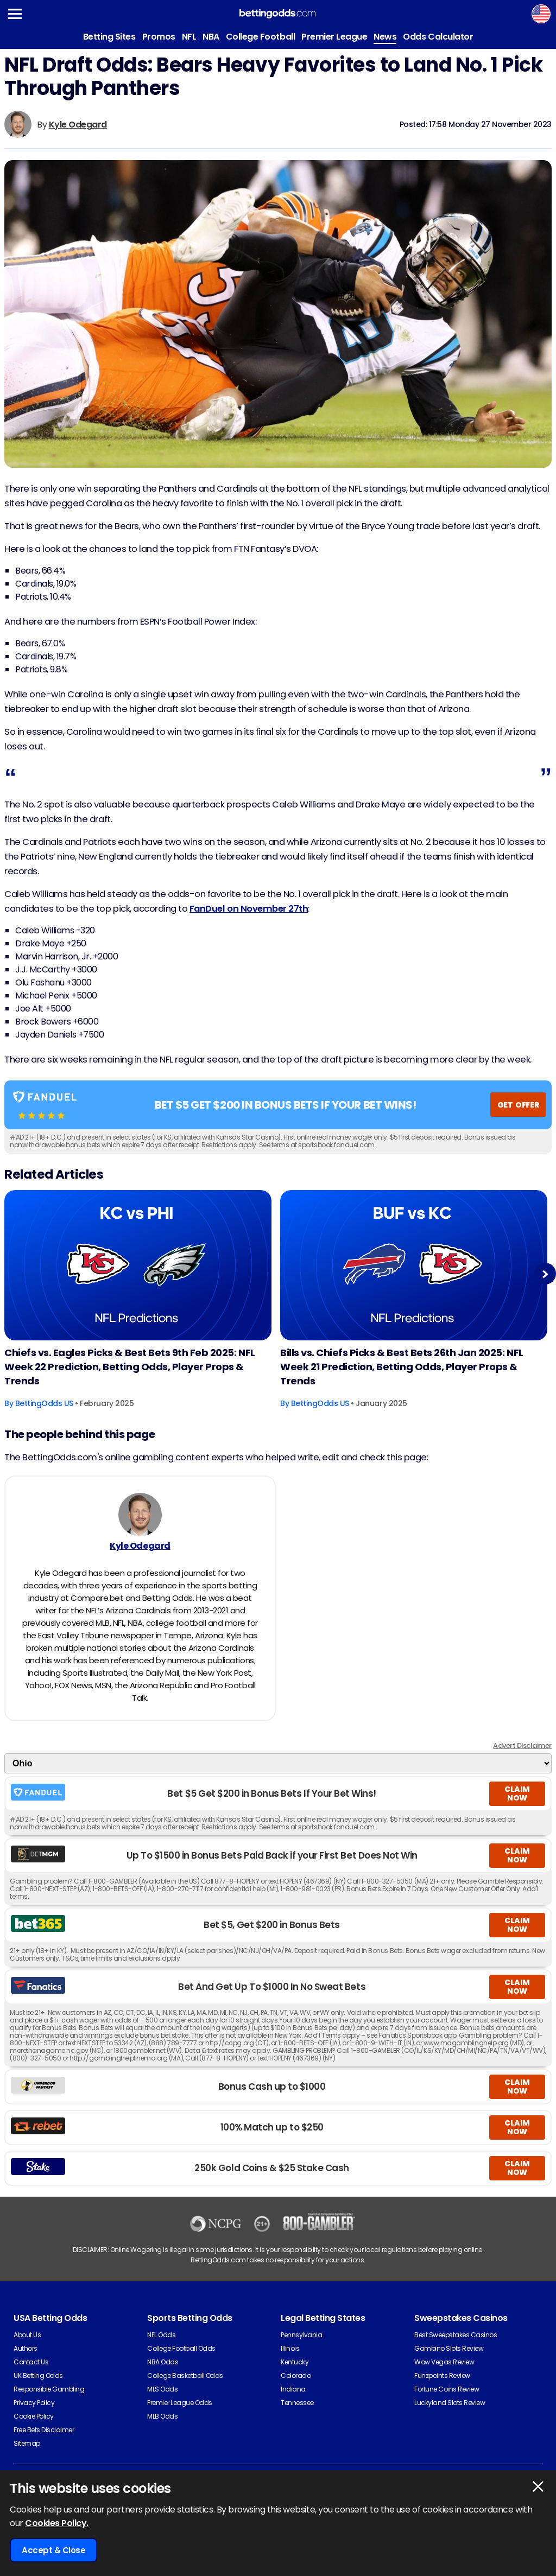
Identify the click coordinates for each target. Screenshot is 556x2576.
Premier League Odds (179, 2402)
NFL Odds (161, 2334)
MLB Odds (162, 2416)
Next (545, 1274)
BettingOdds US (44, 1403)
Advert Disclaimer (522, 1745)
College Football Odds (181, 2348)
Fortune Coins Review (446, 2389)
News (385, 36)
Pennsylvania (301, 2334)
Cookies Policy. (57, 2523)
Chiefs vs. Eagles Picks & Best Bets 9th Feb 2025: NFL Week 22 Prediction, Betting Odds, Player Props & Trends (129, 1367)
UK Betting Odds (38, 2375)
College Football (260, 36)
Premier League (334, 36)
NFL (189, 36)
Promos (158, 36)
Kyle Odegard (78, 124)
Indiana (293, 2389)
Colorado (296, 2375)
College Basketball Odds (185, 2375)
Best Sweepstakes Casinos (455, 2334)
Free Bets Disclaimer (44, 2429)
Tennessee (297, 2402)
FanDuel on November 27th (248, 908)
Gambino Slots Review (448, 2348)
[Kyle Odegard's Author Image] (140, 1514)
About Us (27, 2334)
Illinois (290, 2348)
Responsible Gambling (49, 2389)
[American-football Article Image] (137, 1265)
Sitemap (27, 2443)
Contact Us (31, 2362)
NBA (211, 36)
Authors (25, 2348)
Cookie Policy (34, 2416)
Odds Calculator (438, 36)
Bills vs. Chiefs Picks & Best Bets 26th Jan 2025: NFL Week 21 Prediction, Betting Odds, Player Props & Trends (401, 1367)
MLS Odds (162, 2389)
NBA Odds (162, 2362)
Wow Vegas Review (444, 2362)
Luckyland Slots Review (449, 2402)
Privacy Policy (34, 2402)
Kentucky (294, 2362)
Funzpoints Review (442, 2375)
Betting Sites (109, 36)
